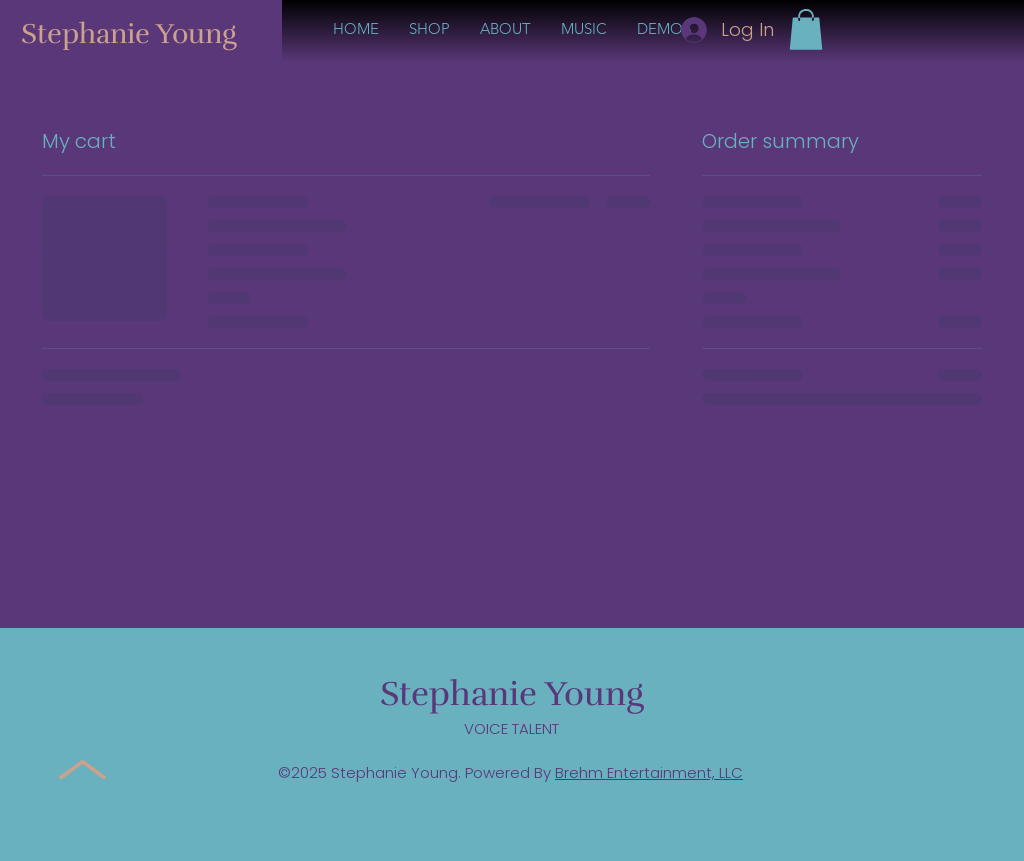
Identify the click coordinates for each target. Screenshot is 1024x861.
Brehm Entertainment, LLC (649, 772)
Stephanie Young (129, 34)
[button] (806, 29)
